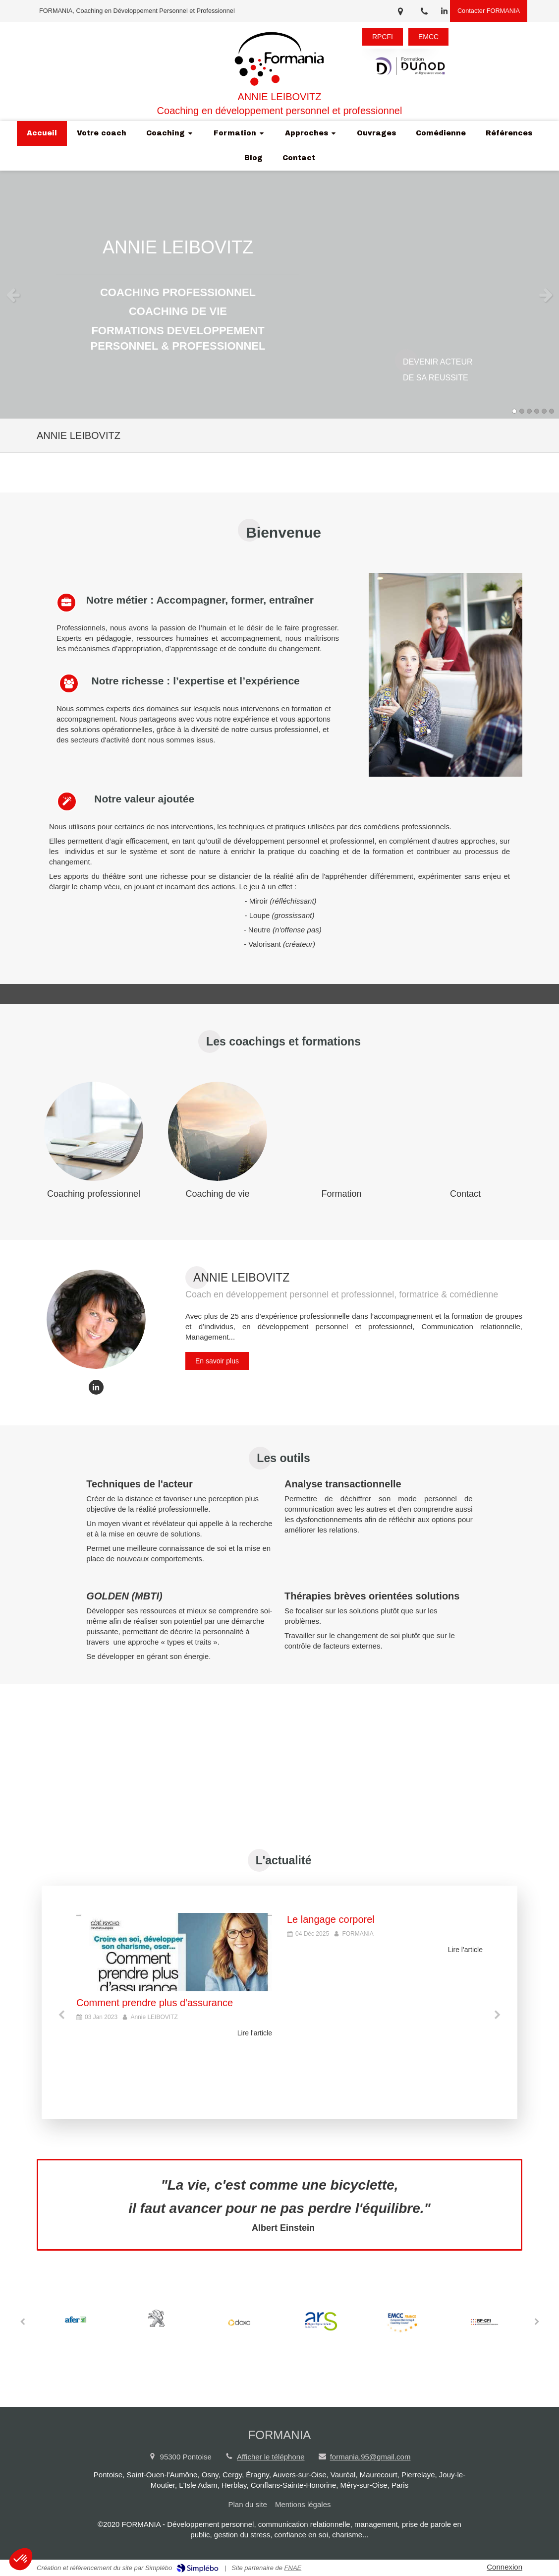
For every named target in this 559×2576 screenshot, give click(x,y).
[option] (279, 295)
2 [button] (521, 411)
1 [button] (514, 411)
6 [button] (551, 411)
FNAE (293, 2568)
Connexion (504, 2567)
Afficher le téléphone (271, 2457)
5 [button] (544, 411)
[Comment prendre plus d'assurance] (174, 1952)
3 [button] (529, 411)
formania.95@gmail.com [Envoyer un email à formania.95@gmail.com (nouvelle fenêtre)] (370, 2457)
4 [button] (536, 411)
